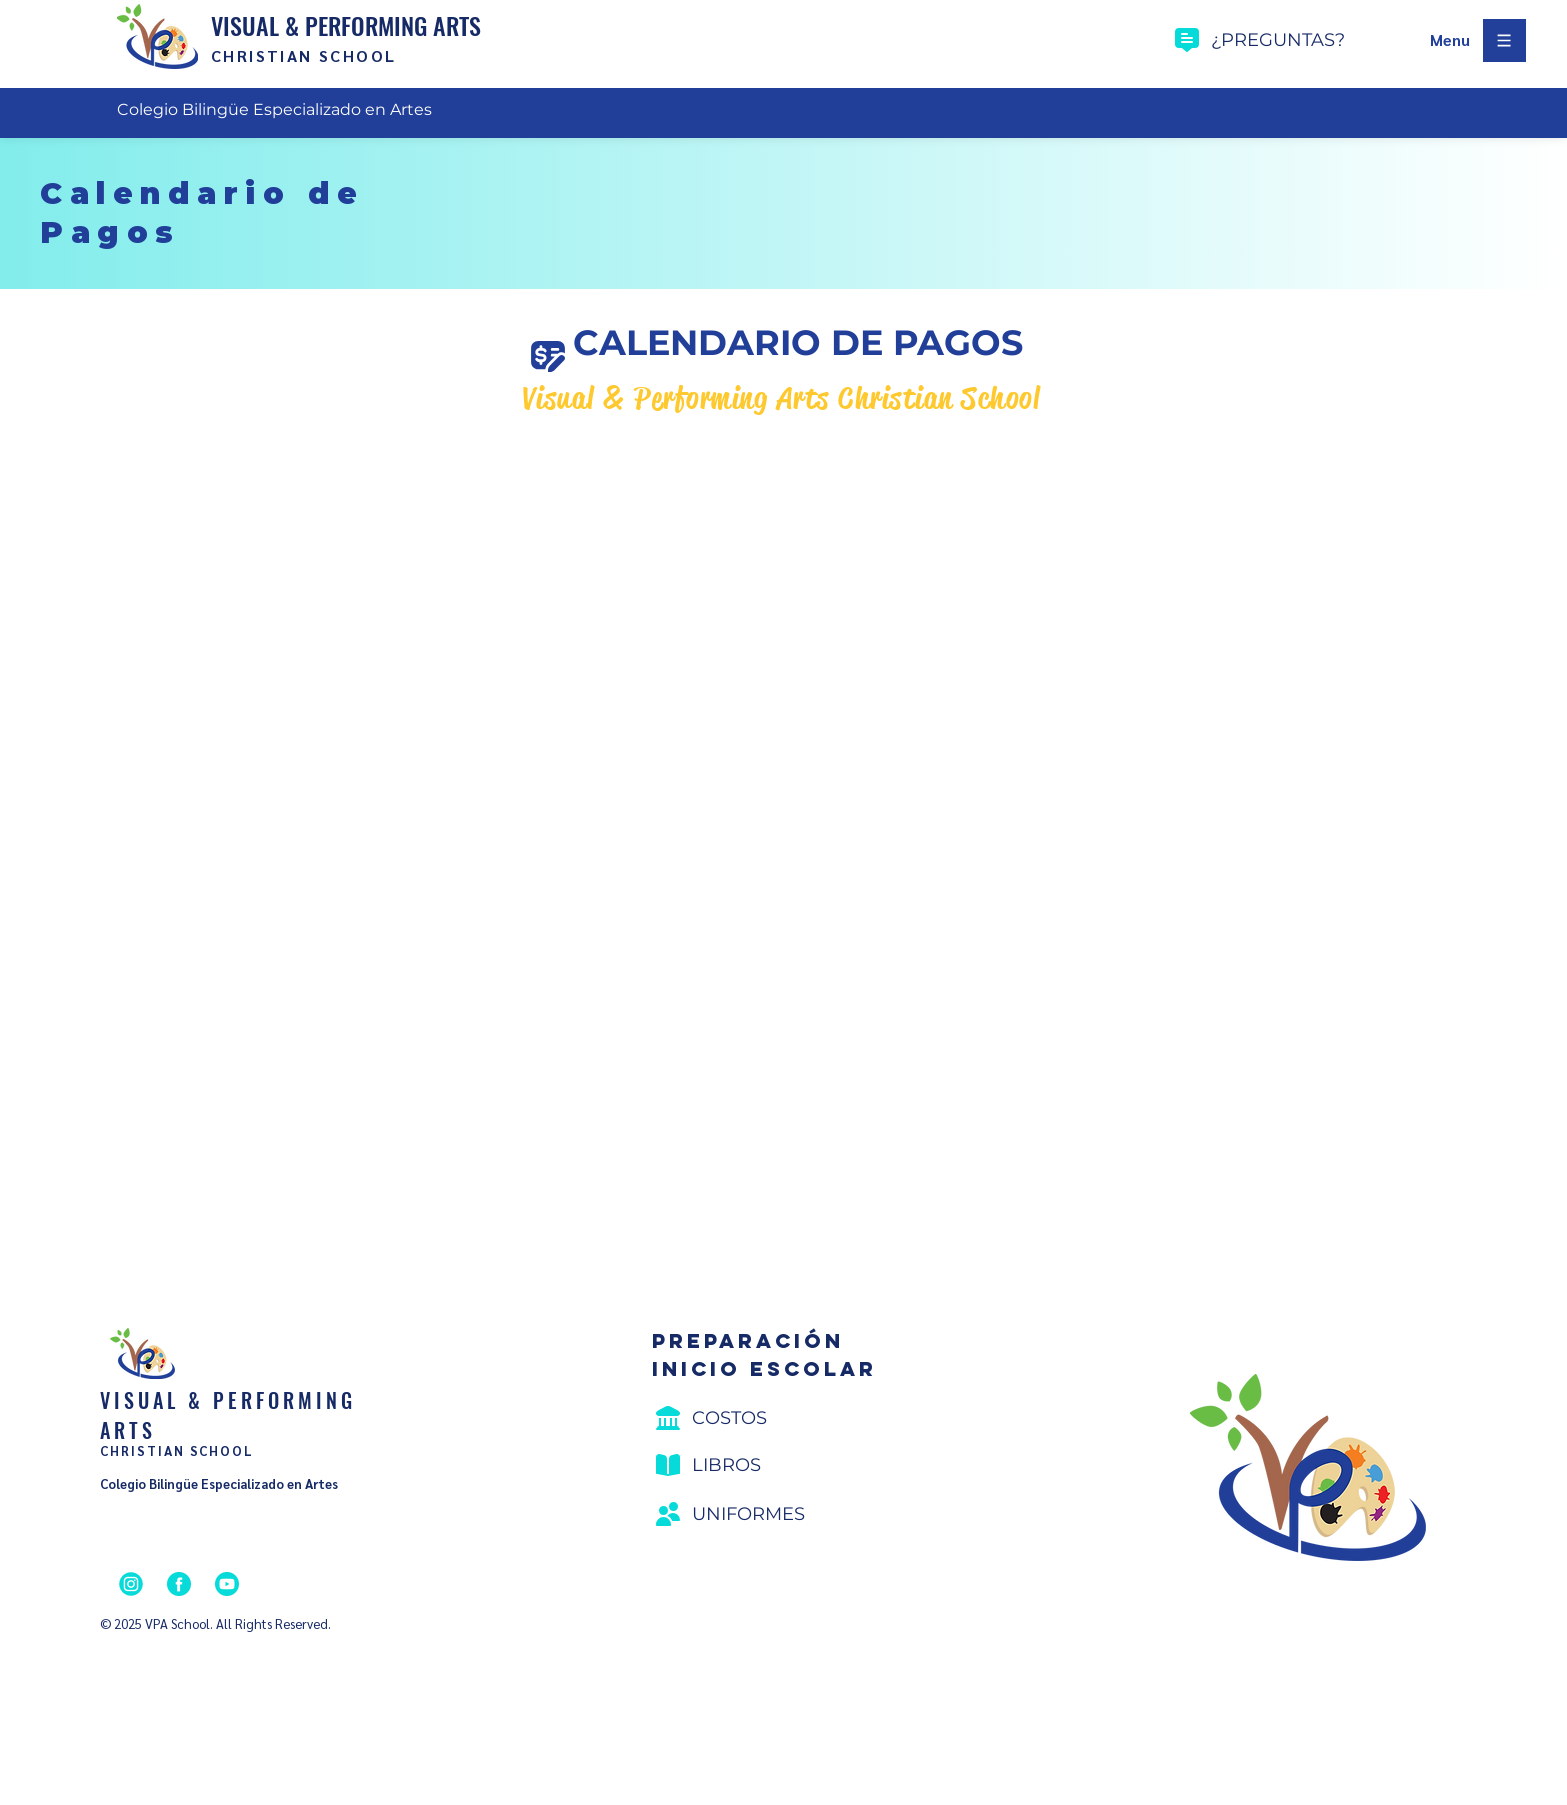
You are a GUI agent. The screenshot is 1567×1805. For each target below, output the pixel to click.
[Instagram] (131, 1584)
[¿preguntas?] (1294, 40)
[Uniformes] (768, 1514)
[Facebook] (179, 1584)
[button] (1450, 40)
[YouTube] (227, 1584)
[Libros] (768, 1465)
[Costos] (768, 1418)
